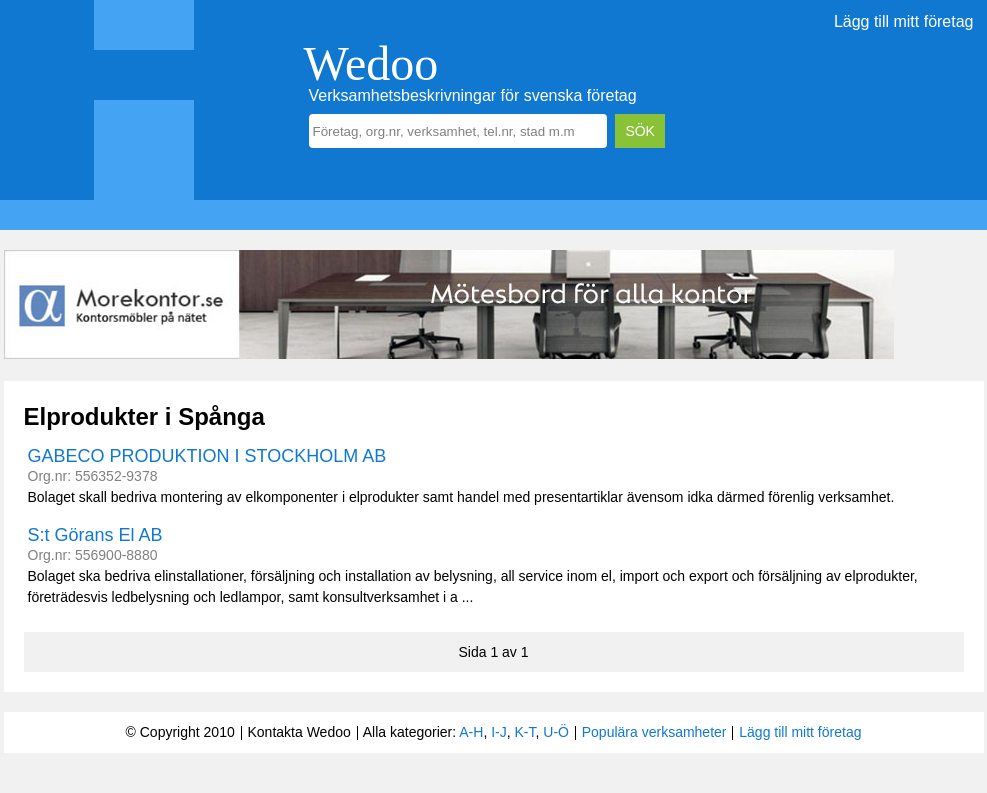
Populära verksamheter (654, 732)
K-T (525, 732)
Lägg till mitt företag (904, 21)
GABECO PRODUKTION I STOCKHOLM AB (207, 456)
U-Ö (556, 732)
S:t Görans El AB (95, 535)
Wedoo (371, 63)
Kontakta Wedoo (298, 732)
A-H (471, 732)
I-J (499, 732)
